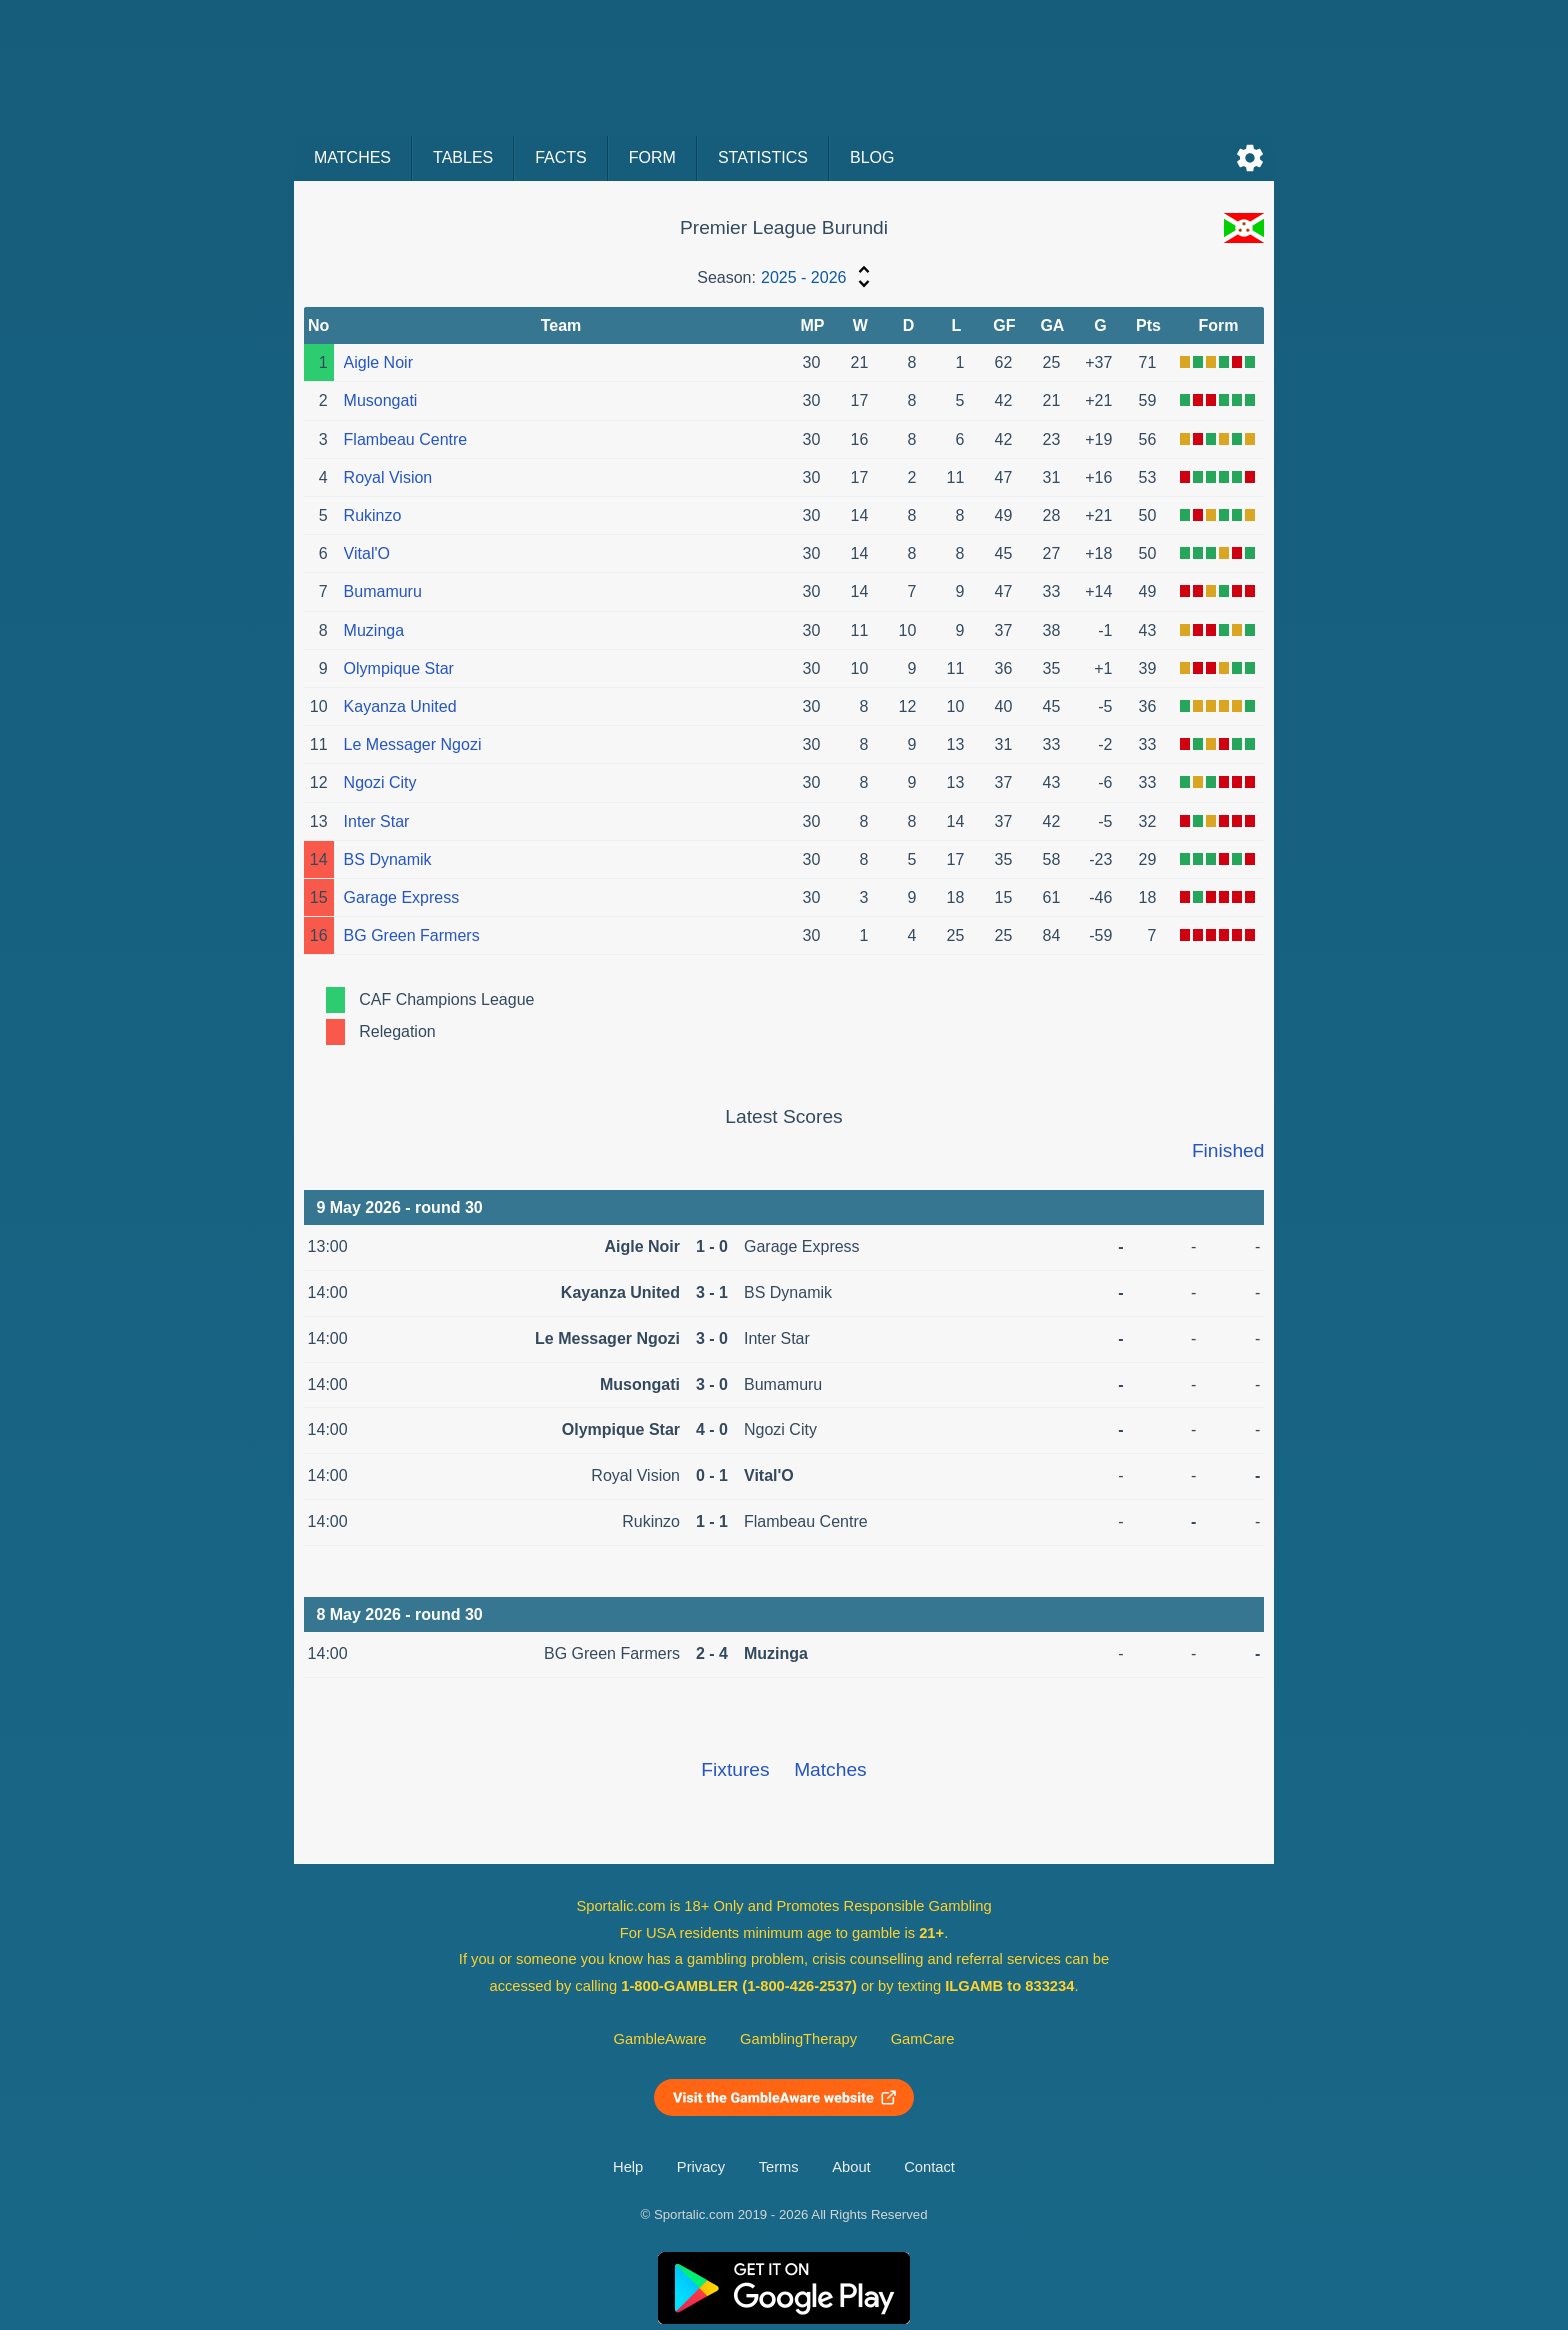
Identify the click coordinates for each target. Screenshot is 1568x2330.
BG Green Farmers (412, 935)
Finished (1228, 1150)
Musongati (381, 400)
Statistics (763, 157)
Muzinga (374, 630)
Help (628, 2167)
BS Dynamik (388, 859)
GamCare (923, 2039)
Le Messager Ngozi (413, 744)
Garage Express (402, 897)
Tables (463, 157)
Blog (872, 157)
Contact (929, 2167)
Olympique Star (399, 668)
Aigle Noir (378, 362)
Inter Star (377, 821)
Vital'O (367, 553)
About (851, 2167)
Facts (561, 157)
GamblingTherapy (798, 2039)
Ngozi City (380, 782)
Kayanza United (400, 706)
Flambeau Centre (406, 439)
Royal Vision (388, 477)
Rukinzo (373, 515)
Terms (779, 2167)
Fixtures (735, 1769)
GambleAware (660, 2039)
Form (652, 157)
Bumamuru (383, 591)
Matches (352, 157)
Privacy (701, 2167)
